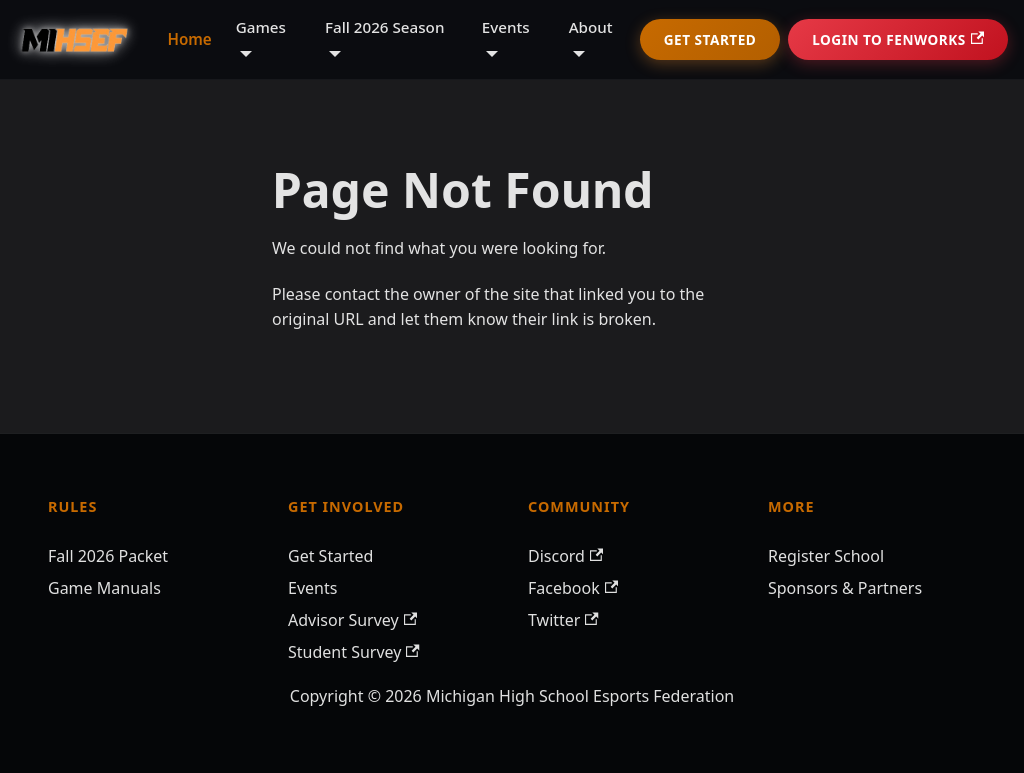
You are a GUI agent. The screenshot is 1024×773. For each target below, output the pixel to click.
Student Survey (354, 652)
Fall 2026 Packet (108, 556)
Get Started (710, 39)
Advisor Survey (352, 620)
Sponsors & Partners (845, 588)
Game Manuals (104, 588)
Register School (826, 556)
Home (189, 39)
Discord (565, 556)
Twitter (563, 620)
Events (312, 588)
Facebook (573, 588)
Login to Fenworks (898, 39)
